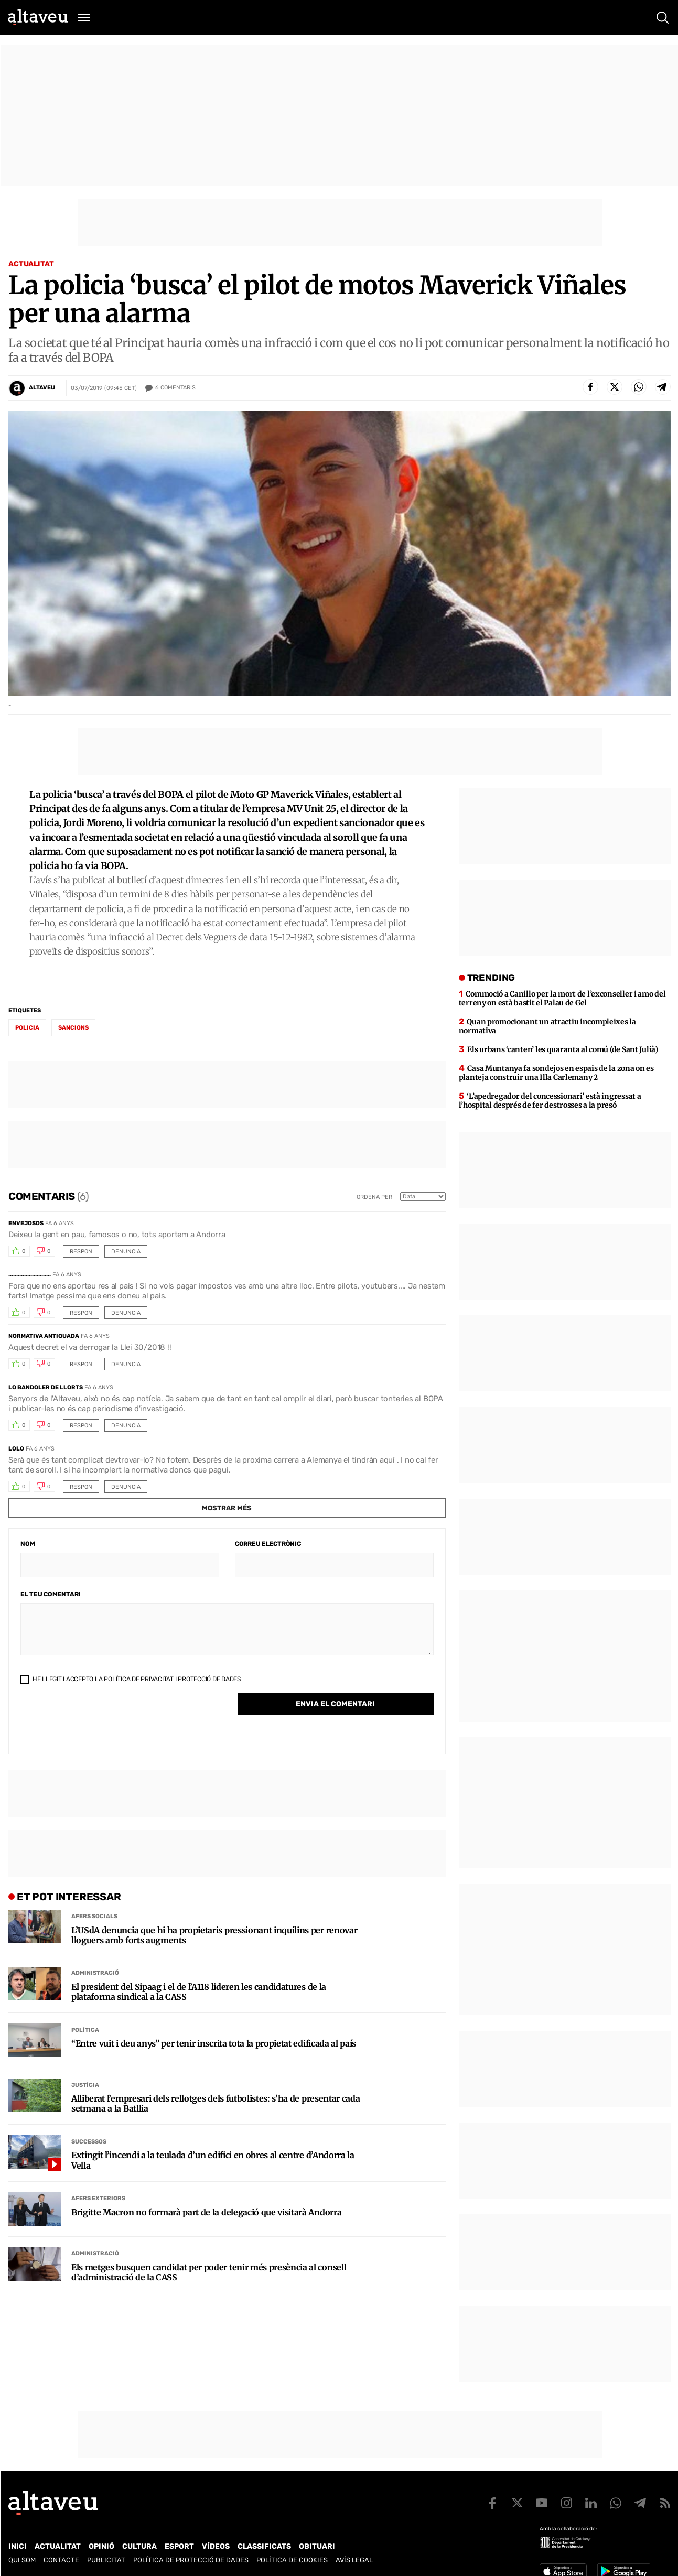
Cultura (139, 2546)
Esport (179, 2546)
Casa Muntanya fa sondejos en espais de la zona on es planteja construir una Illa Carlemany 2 (556, 1073)
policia (27, 1027)
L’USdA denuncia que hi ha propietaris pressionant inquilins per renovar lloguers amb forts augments (214, 1935)
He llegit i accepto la (130, 1679)
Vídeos (216, 2546)
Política (85, 2030)
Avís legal (354, 2560)
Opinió (101, 2546)
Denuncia (126, 1251)
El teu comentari (50, 1594)
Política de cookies (292, 2560)
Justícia (85, 2085)
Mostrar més (227, 1508)
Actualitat (31, 263)
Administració (95, 1972)
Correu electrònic (268, 1543)
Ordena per (374, 1197)
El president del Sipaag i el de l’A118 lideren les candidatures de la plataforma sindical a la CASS (198, 1992)
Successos (88, 2141)
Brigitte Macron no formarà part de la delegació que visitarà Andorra (206, 2212)
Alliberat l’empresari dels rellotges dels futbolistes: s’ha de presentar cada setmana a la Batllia (215, 2104)
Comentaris (175, 388)
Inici (17, 2546)
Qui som (22, 2560)
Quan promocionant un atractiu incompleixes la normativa (547, 1026)
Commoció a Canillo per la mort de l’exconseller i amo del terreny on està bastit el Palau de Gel (562, 998)
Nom (27, 1543)
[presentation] (100, 1721)
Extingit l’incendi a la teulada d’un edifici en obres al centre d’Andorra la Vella (212, 2160)
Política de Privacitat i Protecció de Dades (172, 1679)
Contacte (61, 2560)
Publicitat (106, 2560)
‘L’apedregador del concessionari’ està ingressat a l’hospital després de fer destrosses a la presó (550, 1100)
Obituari (317, 2546)
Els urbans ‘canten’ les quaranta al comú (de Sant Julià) (562, 1049)
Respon (81, 1251)
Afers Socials (94, 1916)
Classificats (264, 2546)
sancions (73, 1027)
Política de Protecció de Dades (191, 2560)
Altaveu (42, 387)
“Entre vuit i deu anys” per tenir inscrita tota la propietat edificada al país (213, 2044)
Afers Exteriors (98, 2198)
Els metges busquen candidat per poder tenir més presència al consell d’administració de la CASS (208, 2272)
